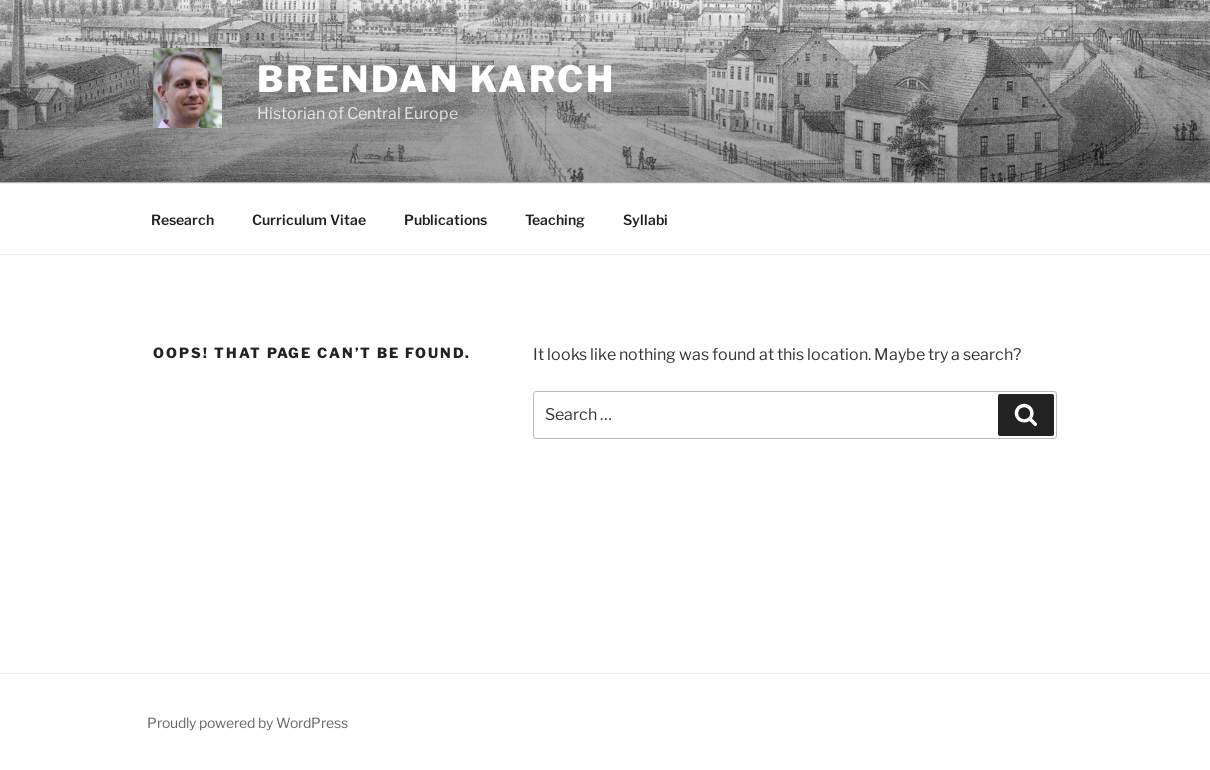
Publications (445, 219)
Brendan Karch (436, 79)
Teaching (555, 219)
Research (182, 219)
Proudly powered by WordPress (247, 722)
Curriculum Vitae (309, 219)
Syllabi (645, 219)
